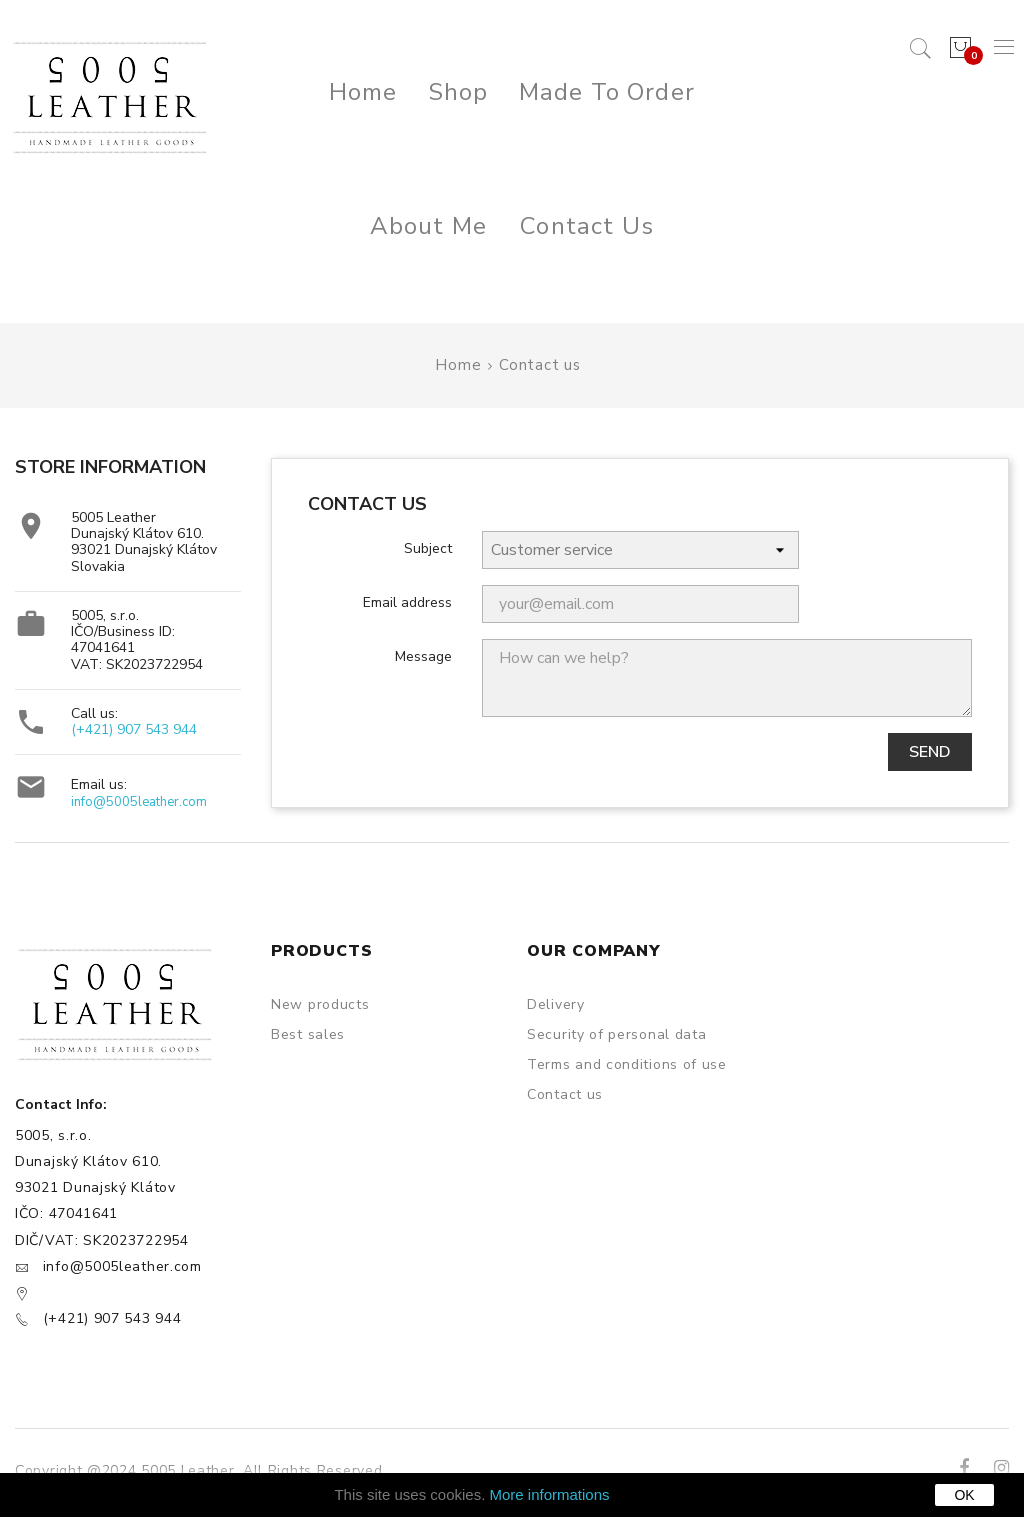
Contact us (565, 1094)
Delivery (556, 1004)
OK (964, 1495)
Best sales (308, 1034)
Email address (407, 602)
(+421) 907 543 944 (134, 729)
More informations (550, 1494)
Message (423, 656)
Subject (428, 548)
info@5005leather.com (139, 802)
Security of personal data (617, 1034)
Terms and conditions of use (627, 1064)
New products (320, 1004)
